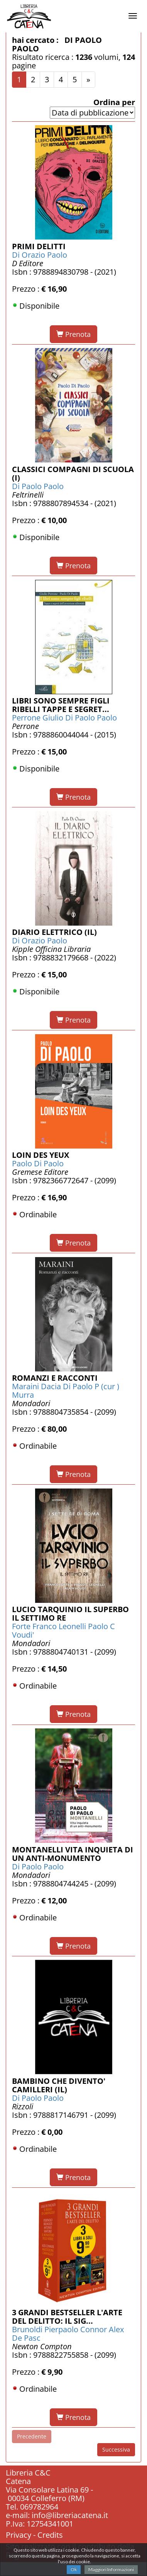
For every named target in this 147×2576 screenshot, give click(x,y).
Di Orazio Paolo (39, 255)
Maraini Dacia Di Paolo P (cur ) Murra (65, 1390)
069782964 (39, 2506)
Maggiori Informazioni (111, 2569)
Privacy (18, 2535)
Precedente (31, 2436)
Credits (50, 2535)
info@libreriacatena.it (70, 2515)
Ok (74, 2569)
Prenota (73, 334)
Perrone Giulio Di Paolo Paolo (64, 717)
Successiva (116, 2449)
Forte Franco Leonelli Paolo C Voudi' (63, 1630)
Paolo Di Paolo (38, 1163)
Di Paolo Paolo (38, 486)
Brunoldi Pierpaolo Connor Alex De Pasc (68, 2333)
